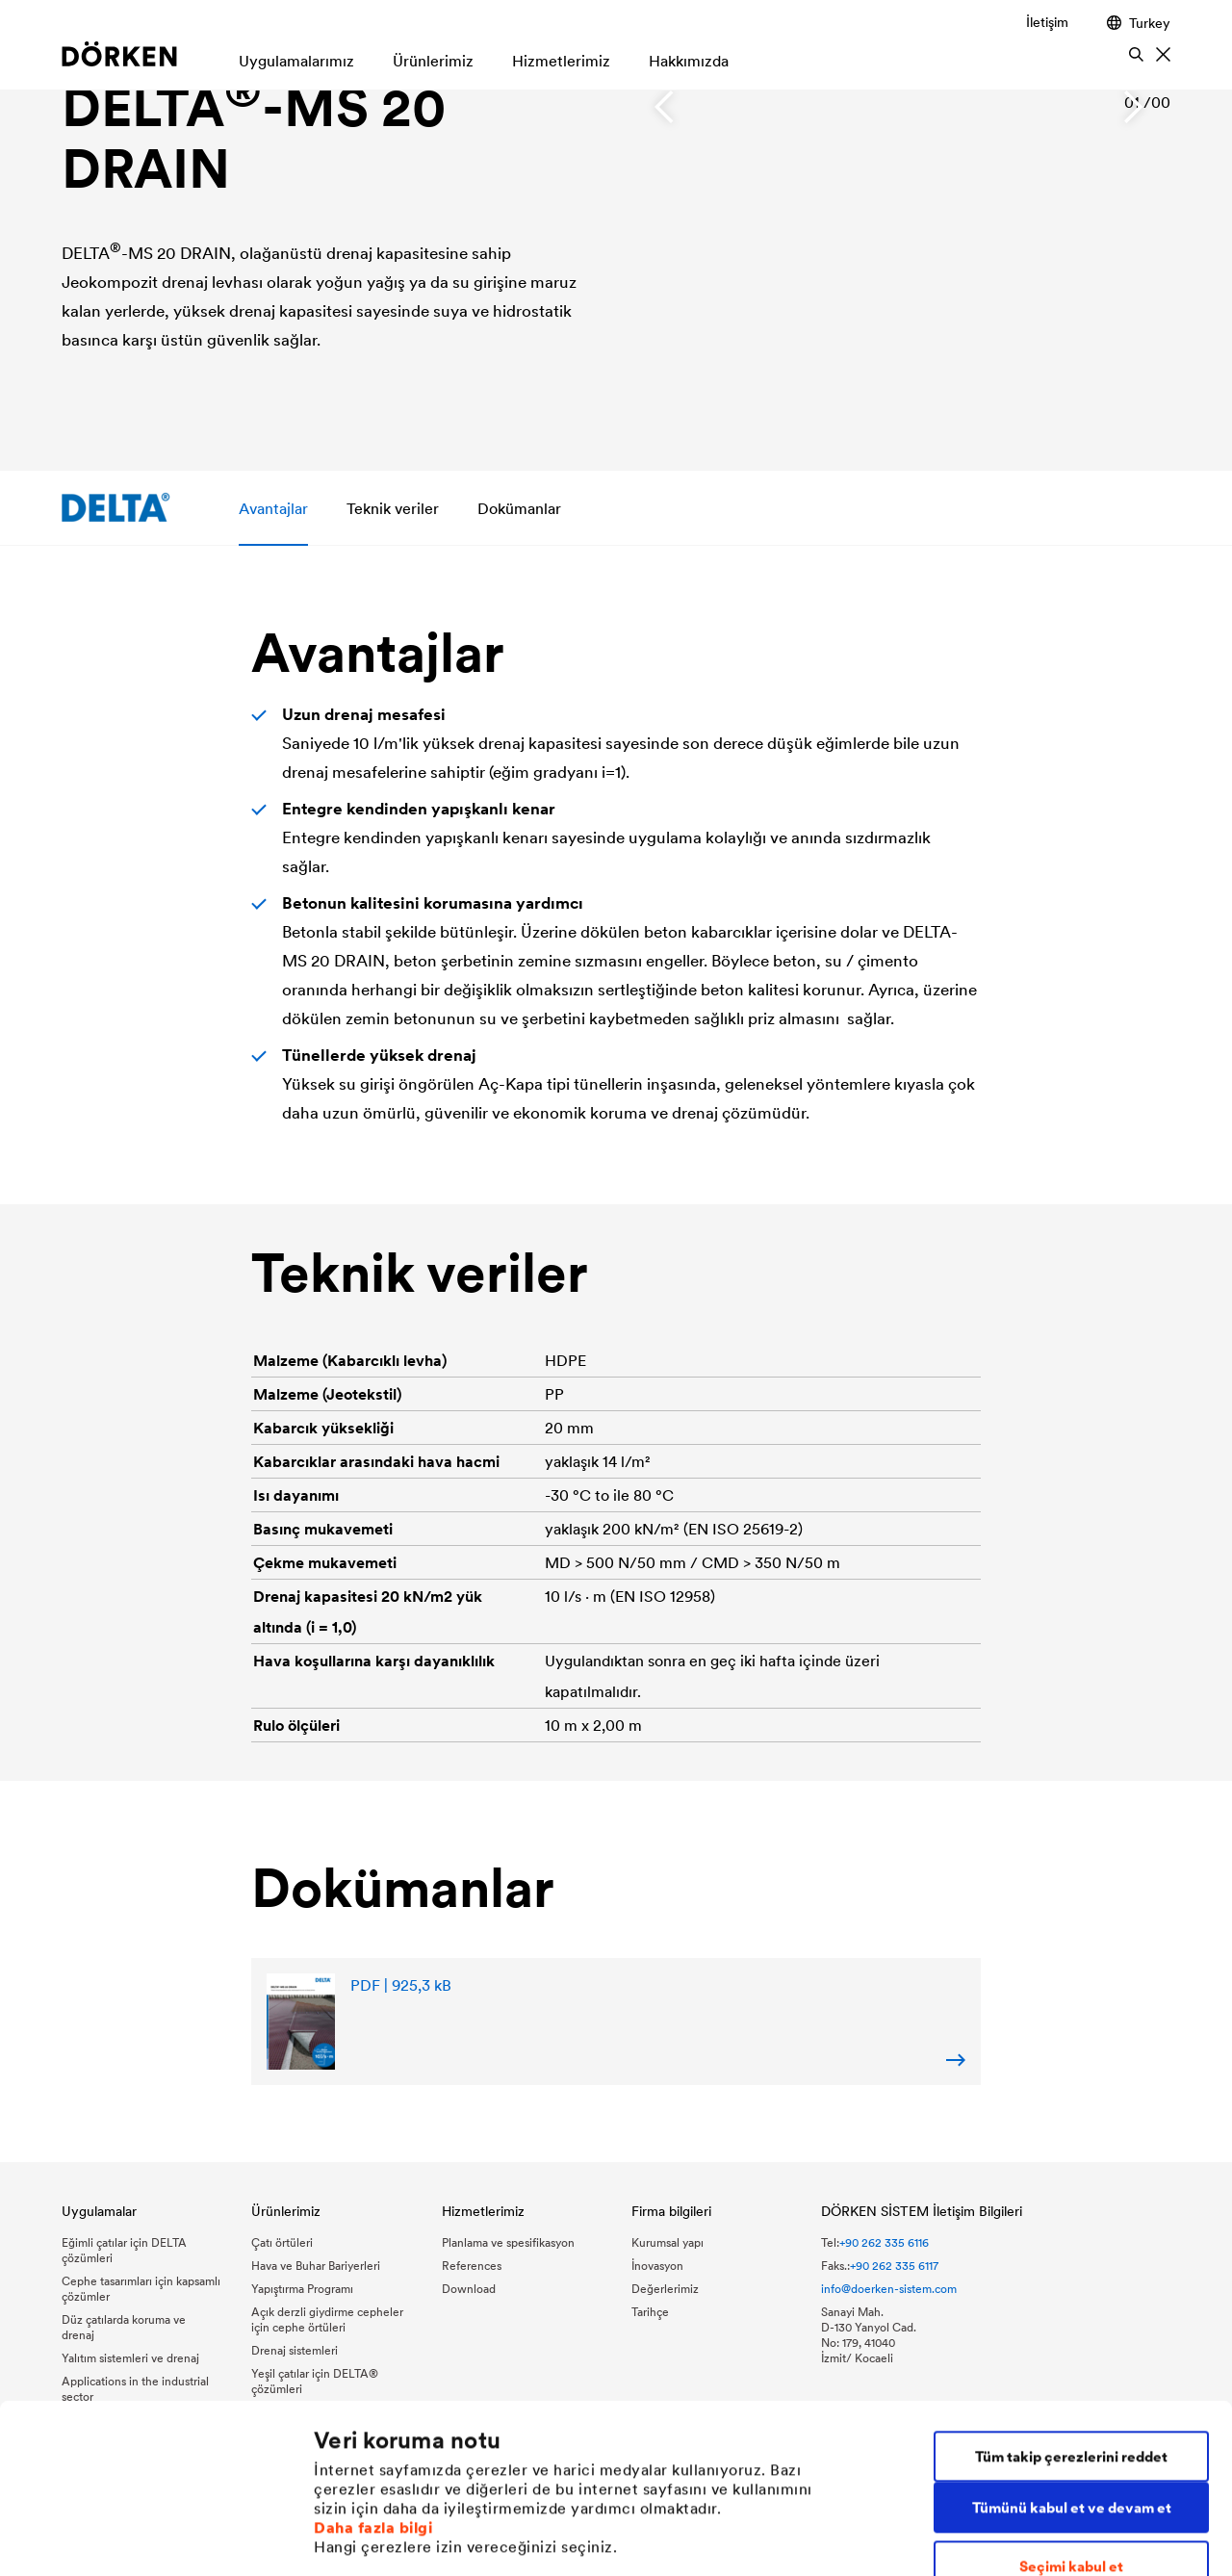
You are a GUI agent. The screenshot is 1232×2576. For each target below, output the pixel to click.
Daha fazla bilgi (373, 2370)
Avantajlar (273, 508)
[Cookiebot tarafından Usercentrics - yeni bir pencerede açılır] (124, 2538)
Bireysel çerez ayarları (390, 2538)
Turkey (1138, 22)
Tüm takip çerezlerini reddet (1071, 2299)
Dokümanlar (519, 508)
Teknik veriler (392, 508)
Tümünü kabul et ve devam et (1071, 2350)
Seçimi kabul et (1071, 2408)
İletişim (1047, 22)
